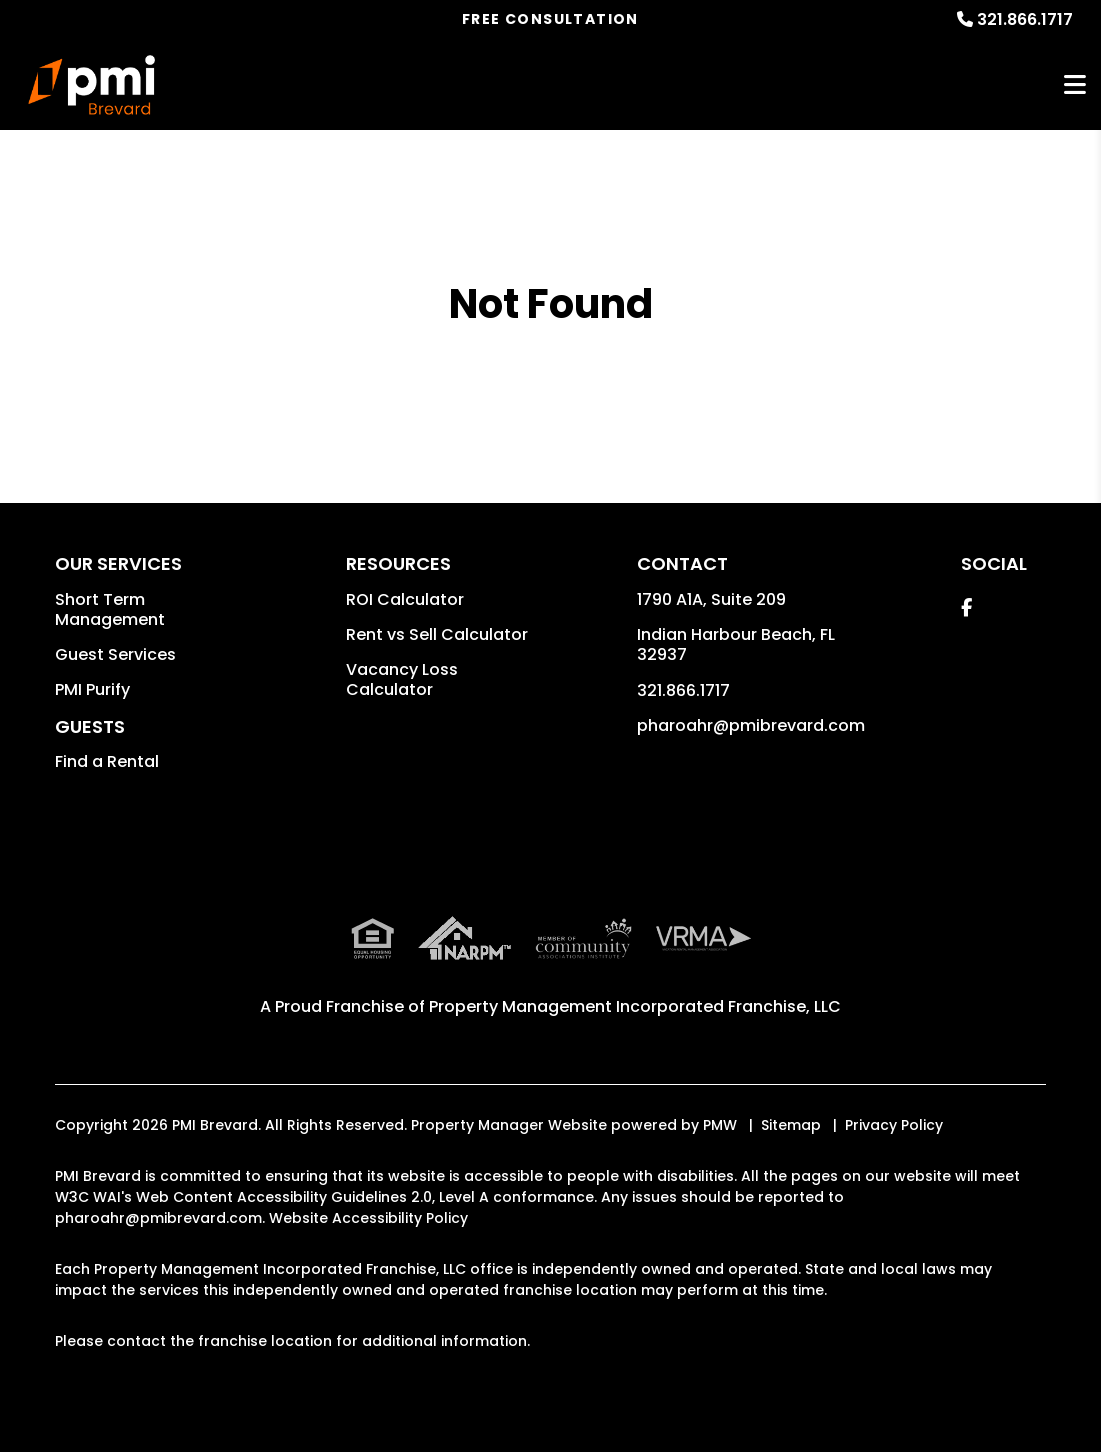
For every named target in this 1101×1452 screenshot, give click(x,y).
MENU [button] (1075, 85)
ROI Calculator (405, 599)
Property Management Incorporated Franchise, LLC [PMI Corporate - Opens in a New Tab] (635, 1006)
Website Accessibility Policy (368, 1218)
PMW (720, 1125)
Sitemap (791, 1125)
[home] (92, 85)
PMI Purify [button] (92, 689)
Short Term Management (110, 609)
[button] (966, 607)
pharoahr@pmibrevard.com (751, 725)
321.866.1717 (1025, 19)
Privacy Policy (894, 1125)
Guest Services (115, 654)
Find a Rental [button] (107, 761)
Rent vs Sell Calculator (437, 634)
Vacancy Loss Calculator (402, 679)
